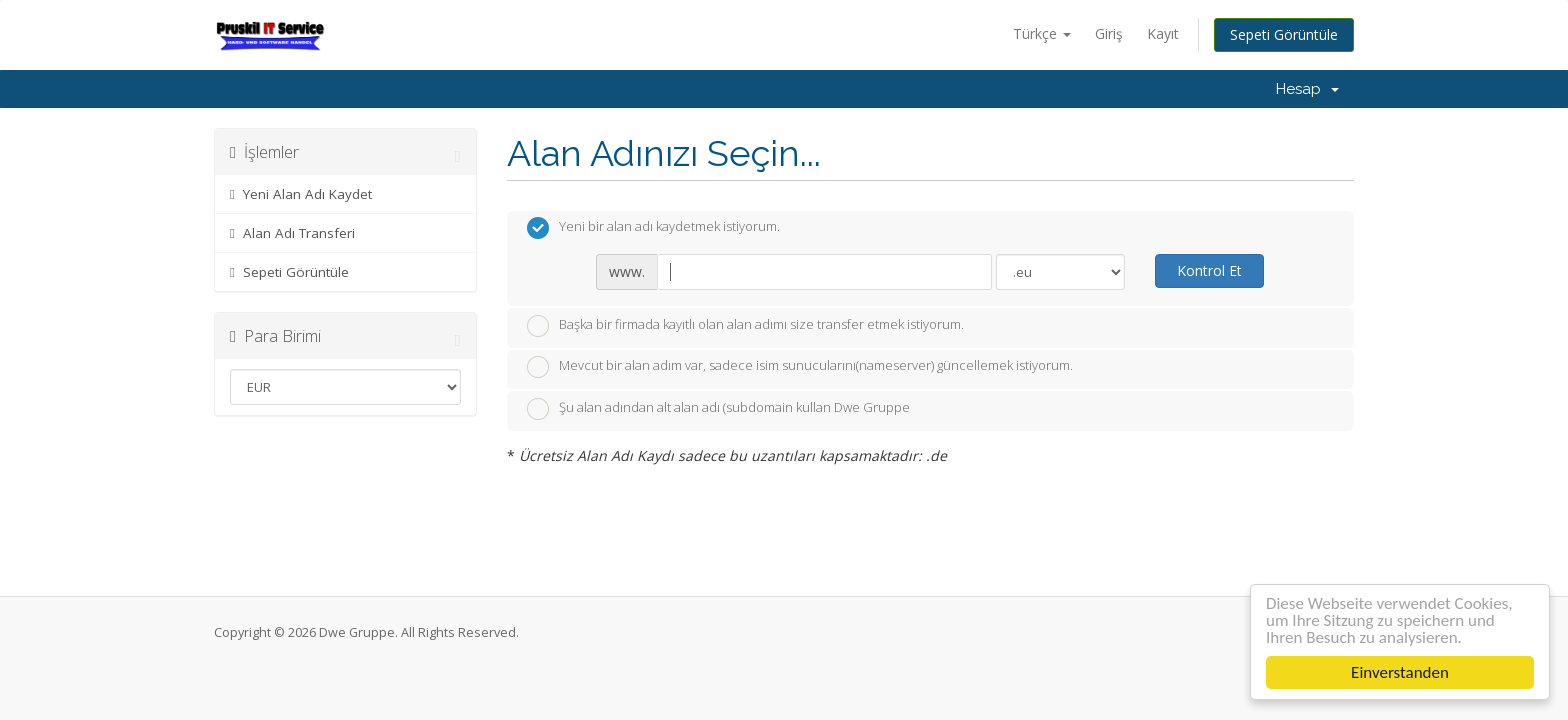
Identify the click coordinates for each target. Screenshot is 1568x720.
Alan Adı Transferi (292, 233)
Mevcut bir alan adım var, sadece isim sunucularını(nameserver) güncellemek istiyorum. (800, 367)
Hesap (1307, 89)
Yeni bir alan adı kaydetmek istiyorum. (653, 228)
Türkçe (1042, 33)
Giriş (1109, 33)
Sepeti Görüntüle (1284, 34)
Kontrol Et (1209, 270)
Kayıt (1163, 33)
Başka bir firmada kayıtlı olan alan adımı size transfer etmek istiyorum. (745, 326)
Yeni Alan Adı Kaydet (301, 194)
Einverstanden (1402, 672)
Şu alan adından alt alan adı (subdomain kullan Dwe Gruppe (718, 409)
